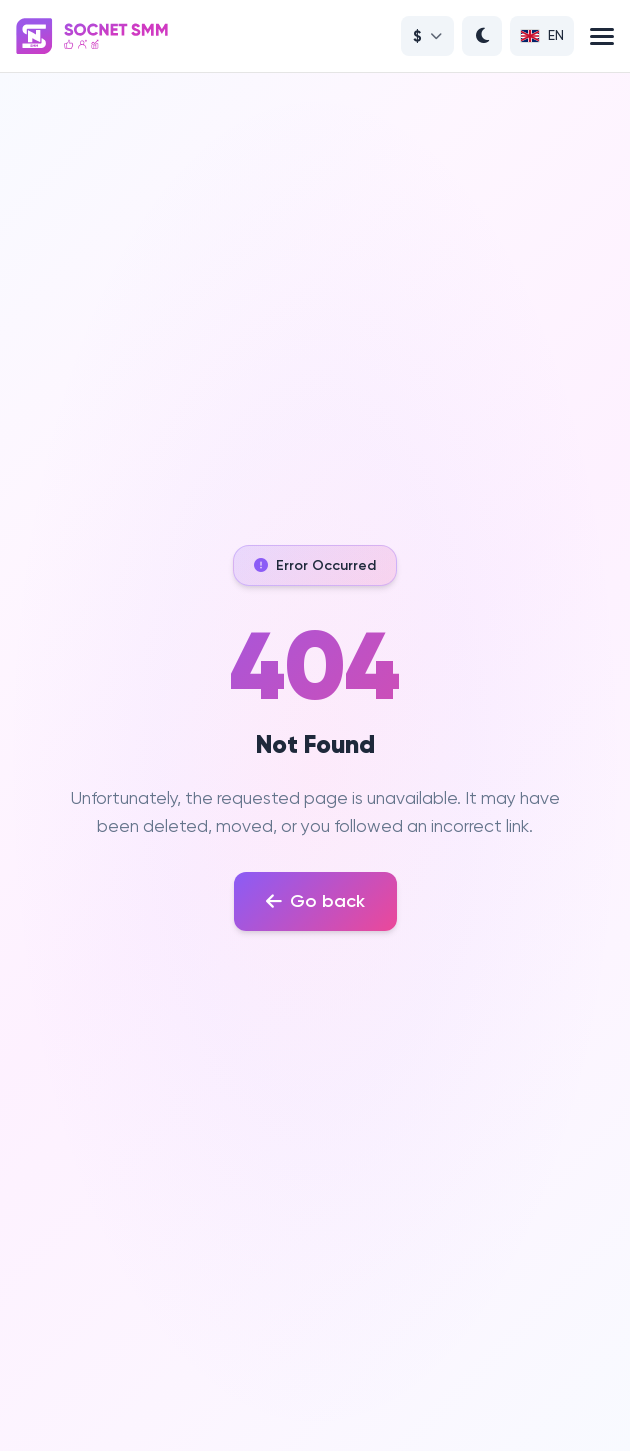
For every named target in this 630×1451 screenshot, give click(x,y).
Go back (315, 901)
